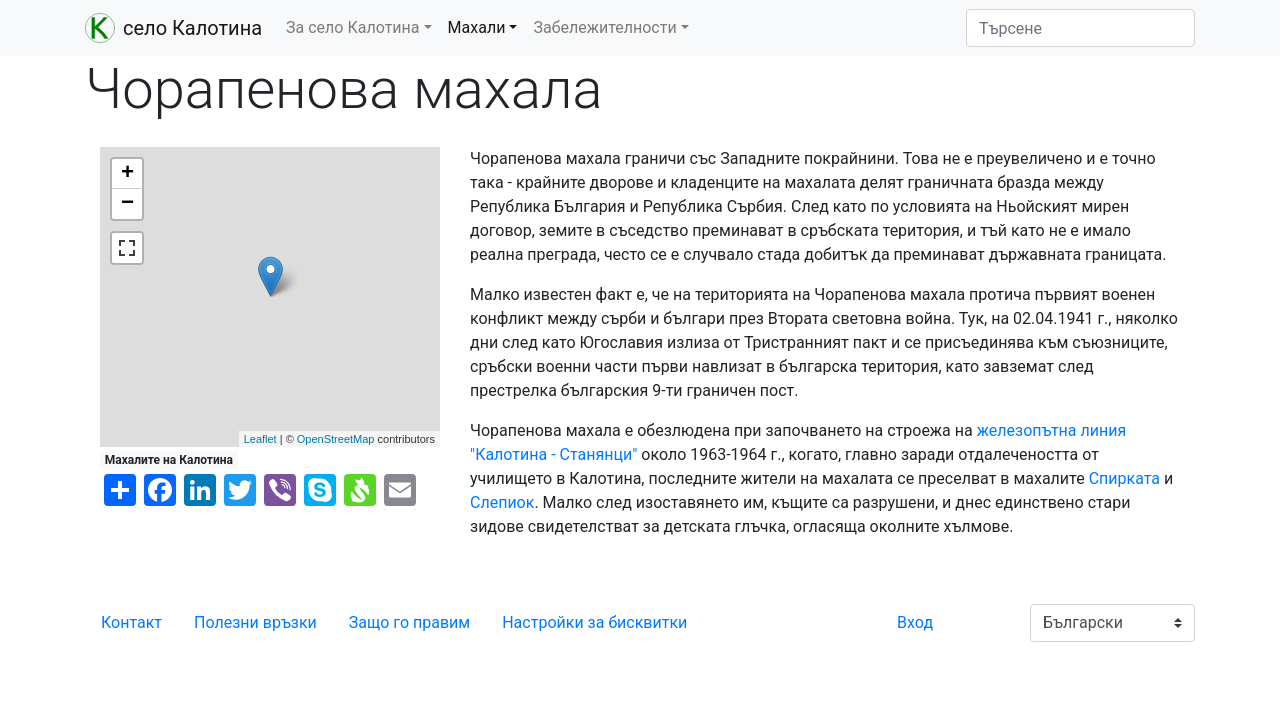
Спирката (1124, 478)
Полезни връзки (255, 622)
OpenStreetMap (336, 439)
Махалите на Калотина (169, 460)
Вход (915, 622)
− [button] (127, 204)
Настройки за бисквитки (594, 622)
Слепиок (502, 502)
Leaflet (260, 439)
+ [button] (127, 174)
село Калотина (173, 28)
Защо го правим (409, 622)
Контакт (131, 622)
